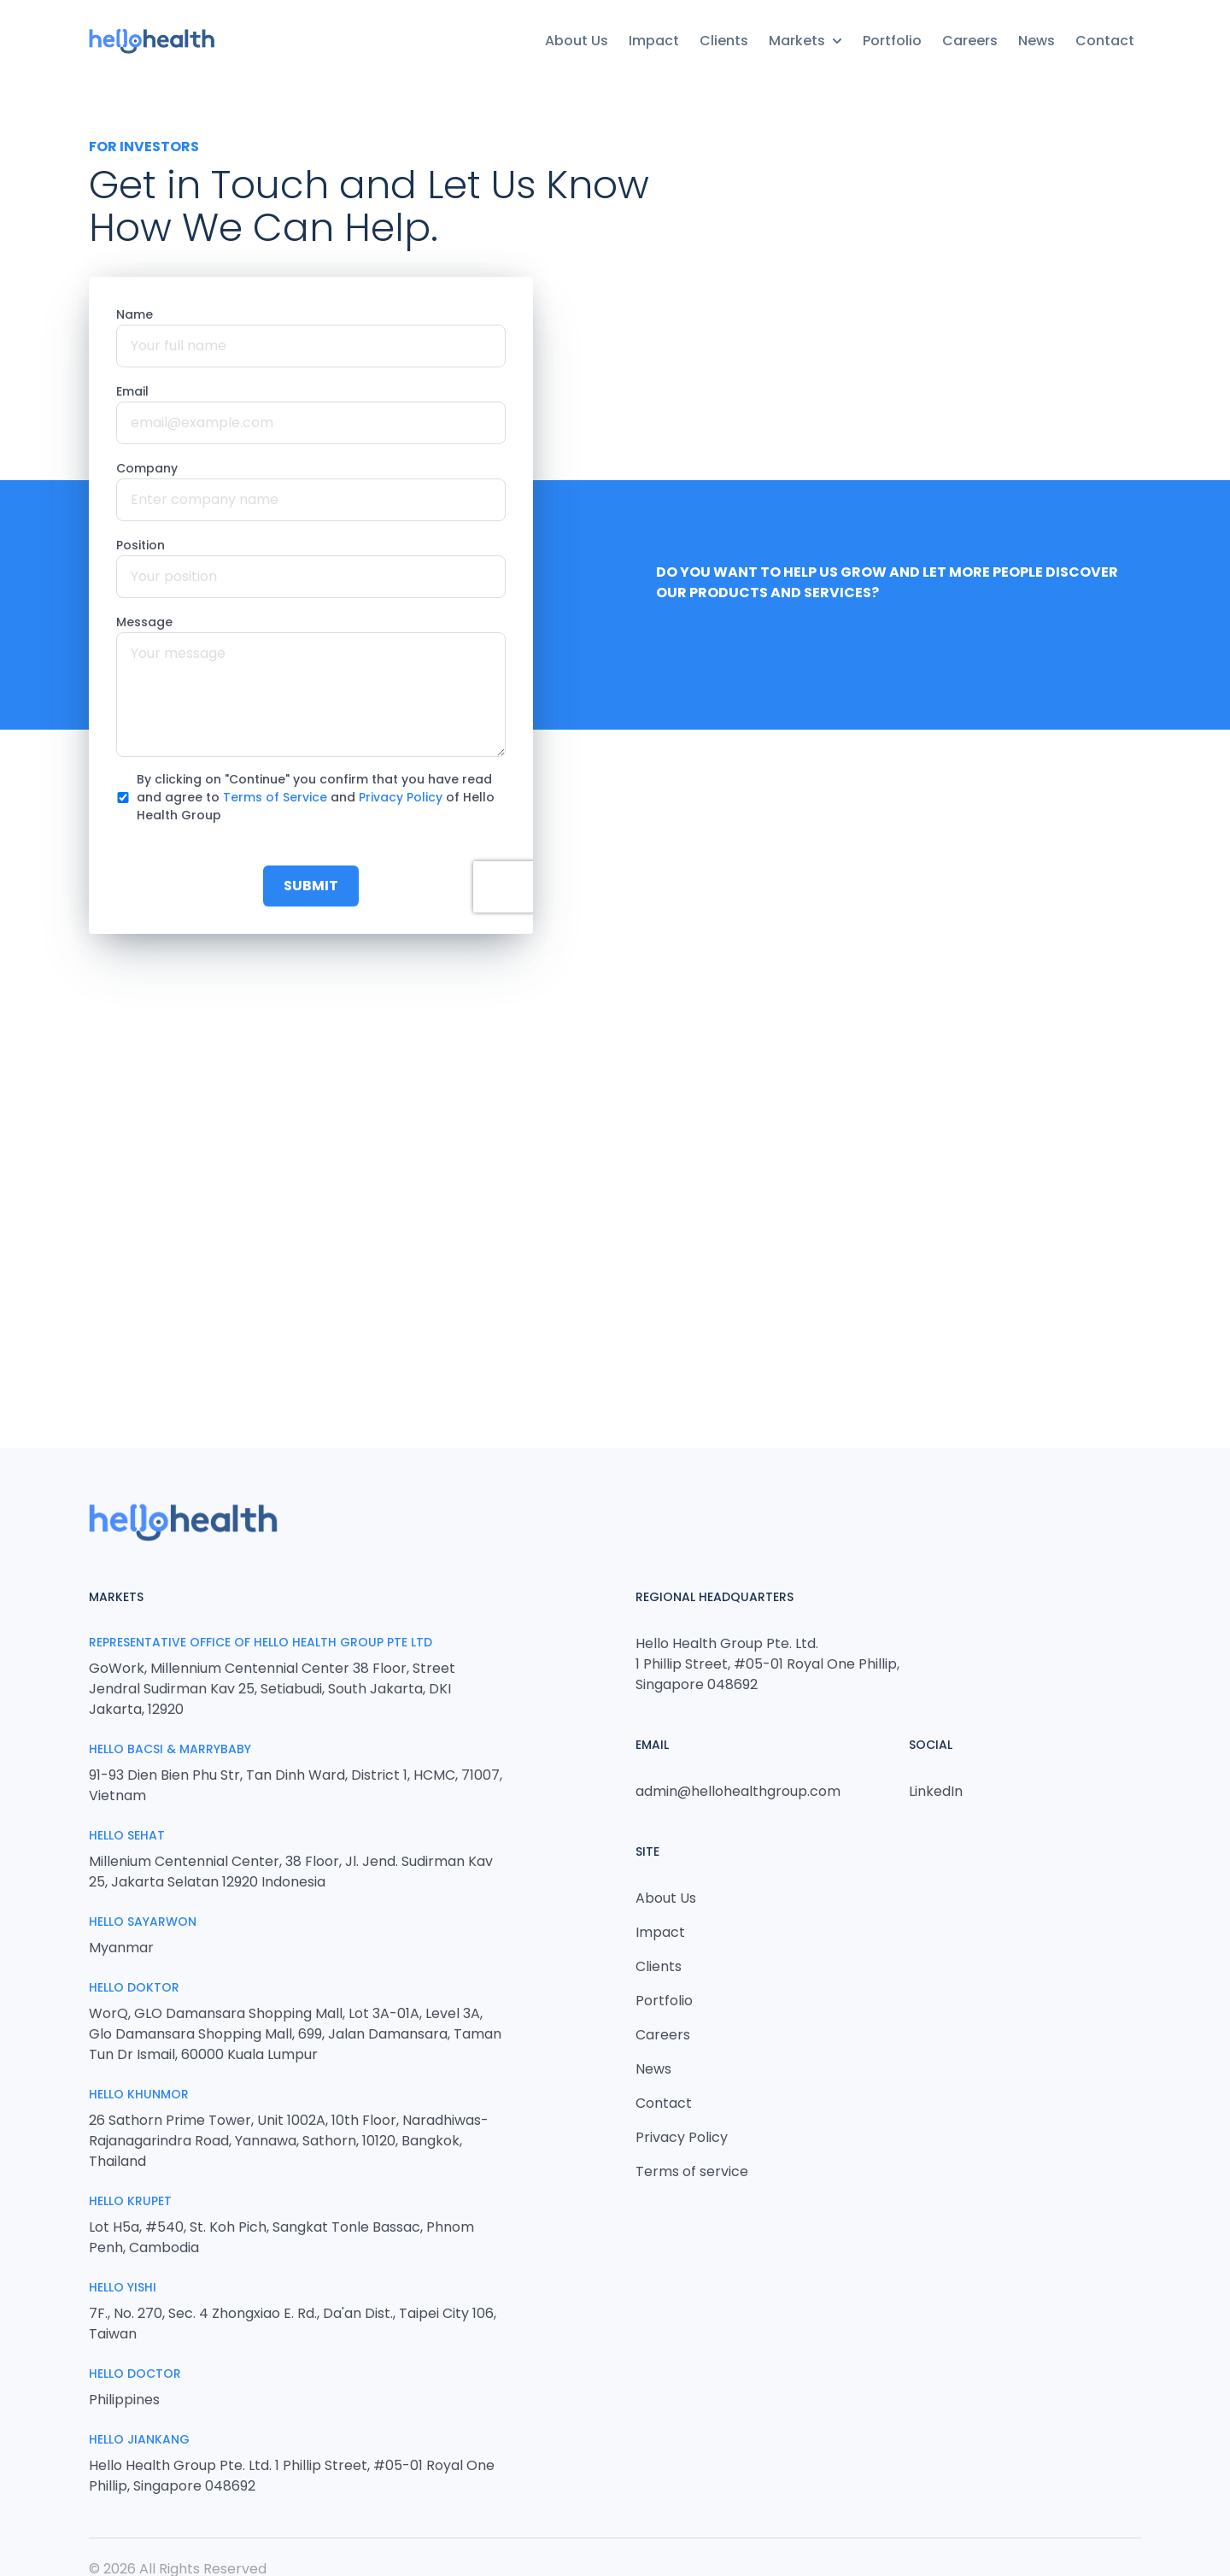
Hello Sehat (127, 1835)
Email (132, 391)
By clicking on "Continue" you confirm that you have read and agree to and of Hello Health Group (316, 797)
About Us (576, 40)
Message (144, 622)
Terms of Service (275, 797)
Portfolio (892, 40)
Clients (724, 40)
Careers (970, 40)
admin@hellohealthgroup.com (738, 1791)
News (1036, 40)
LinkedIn (936, 1791)
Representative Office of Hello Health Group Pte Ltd (260, 1642)
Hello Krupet (130, 2200)
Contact (1104, 40)
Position (140, 545)
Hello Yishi (122, 2287)
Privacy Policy (400, 797)
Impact (654, 40)
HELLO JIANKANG (139, 2439)
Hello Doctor (135, 2373)
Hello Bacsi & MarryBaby (170, 1748)
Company (147, 468)
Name (134, 314)
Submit (311, 885)
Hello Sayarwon (142, 1921)
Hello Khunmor (139, 2094)
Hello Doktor (134, 1987)
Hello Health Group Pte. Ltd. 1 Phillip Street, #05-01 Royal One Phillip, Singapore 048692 (767, 1664)
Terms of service (692, 2171)
